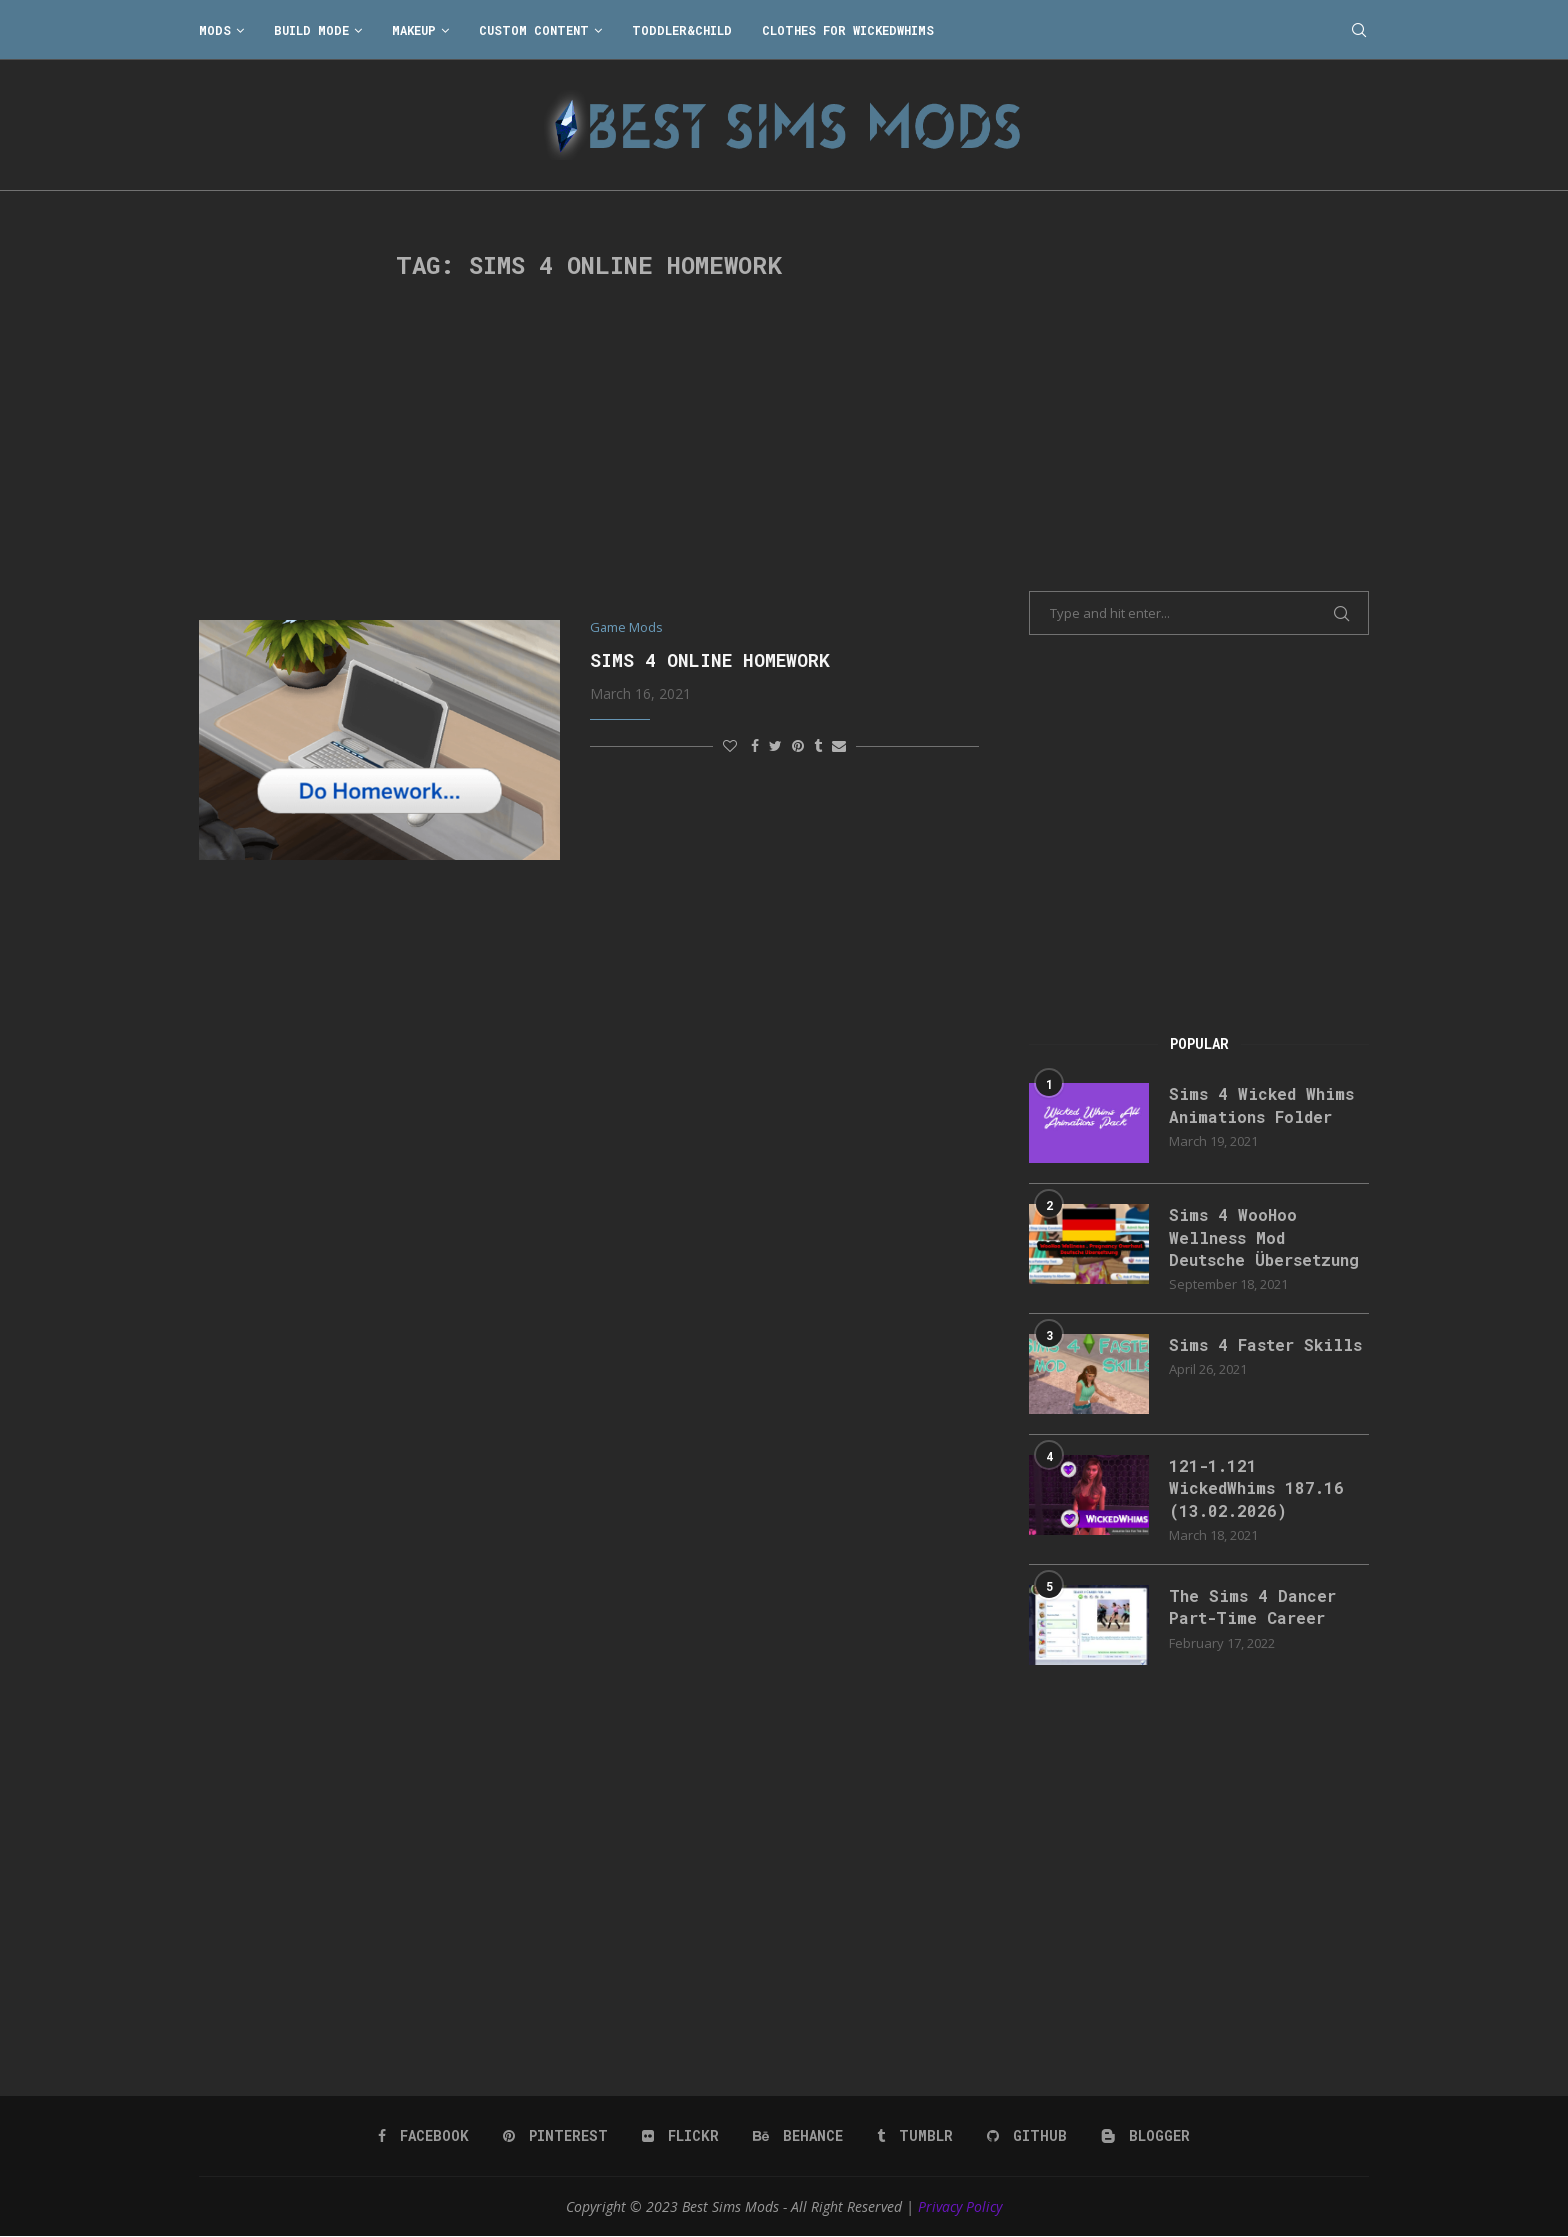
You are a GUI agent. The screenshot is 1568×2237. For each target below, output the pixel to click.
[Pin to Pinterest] (798, 745)
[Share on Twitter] (775, 745)
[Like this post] (730, 745)
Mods (215, 30)
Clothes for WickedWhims (848, 30)
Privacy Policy (960, 2206)
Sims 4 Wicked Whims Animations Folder (1261, 1104)
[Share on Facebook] (755, 745)
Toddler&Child (682, 30)
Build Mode (311, 30)
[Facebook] (423, 2136)
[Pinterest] (555, 2136)
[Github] (1027, 2136)
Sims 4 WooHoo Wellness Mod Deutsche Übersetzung (1264, 1237)
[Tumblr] (915, 2136)
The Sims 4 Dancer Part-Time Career (1252, 1606)
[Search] (1359, 30)
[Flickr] (680, 2136)
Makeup (414, 30)
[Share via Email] (839, 745)
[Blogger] (1145, 2136)
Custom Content (534, 30)
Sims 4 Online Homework (710, 660)
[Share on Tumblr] (818, 745)
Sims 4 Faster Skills (1265, 1344)
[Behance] (798, 2136)
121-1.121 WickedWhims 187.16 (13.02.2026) (1256, 1488)
